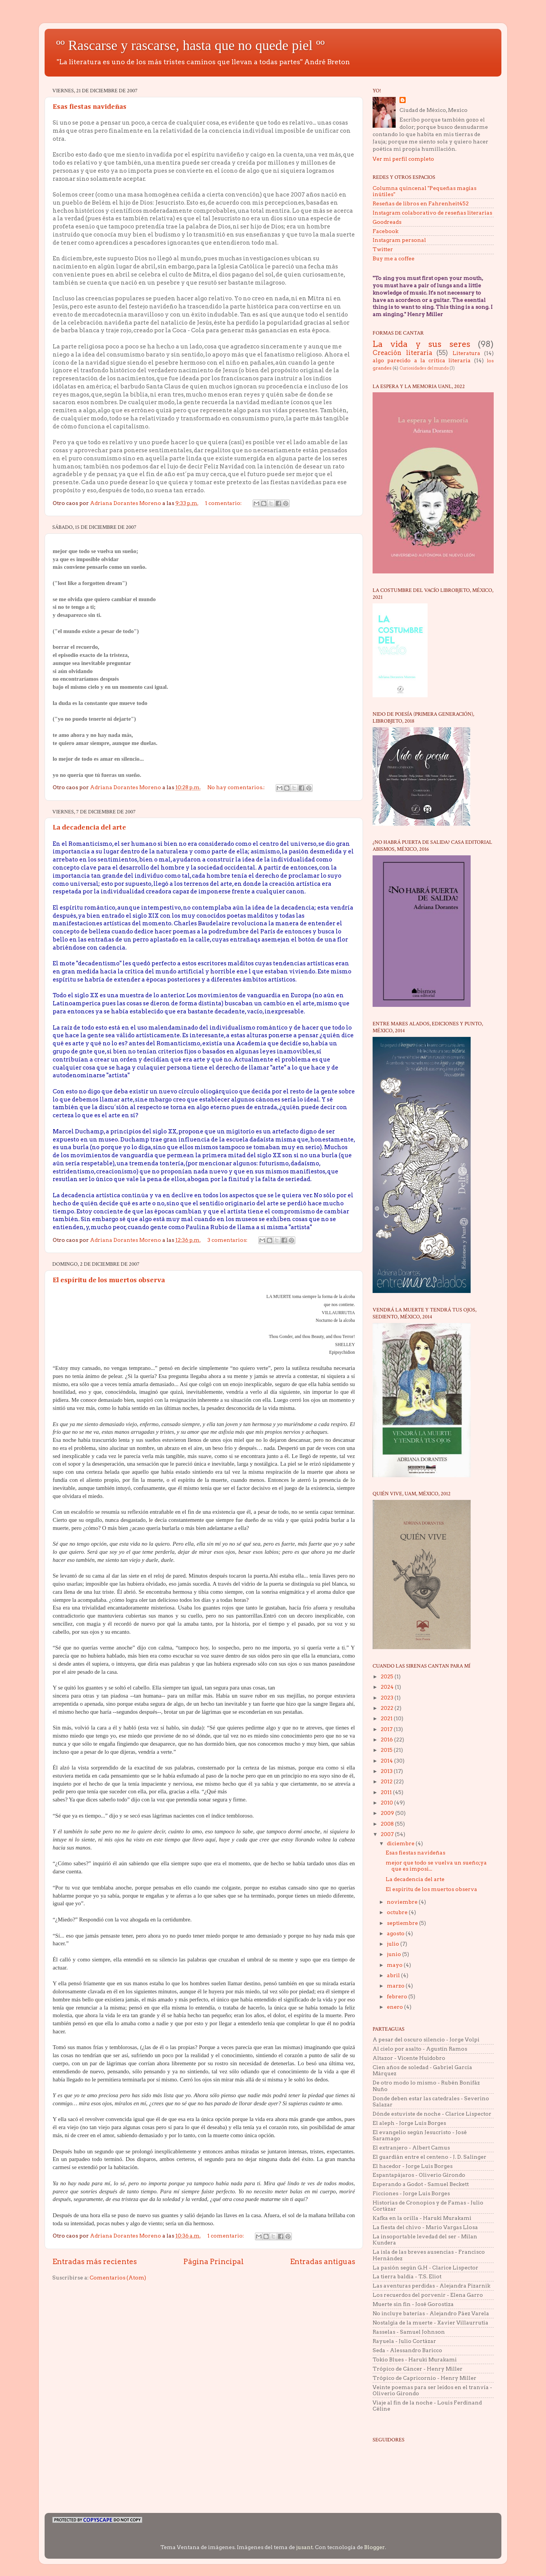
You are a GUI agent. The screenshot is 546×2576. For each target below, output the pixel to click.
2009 (388, 1813)
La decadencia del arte (89, 827)
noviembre (403, 1902)
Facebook (385, 231)
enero (395, 2007)
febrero (397, 1996)
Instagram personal (399, 240)
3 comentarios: (227, 1240)
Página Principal (213, 2261)
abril (394, 1975)
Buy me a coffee (393, 258)
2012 (387, 1781)
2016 (387, 1739)
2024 (388, 1687)
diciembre (401, 1843)
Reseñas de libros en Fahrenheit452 (421, 203)
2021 (387, 1718)
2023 (388, 1698)
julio (393, 1944)
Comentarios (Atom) (118, 2277)
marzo (396, 1986)
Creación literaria (402, 353)
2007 (388, 1834)
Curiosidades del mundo (424, 368)
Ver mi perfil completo (403, 159)
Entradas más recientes (94, 2261)
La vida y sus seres (421, 344)
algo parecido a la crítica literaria (422, 360)
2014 (387, 1761)
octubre (398, 1912)
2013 (387, 1771)
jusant (304, 2547)
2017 (387, 1729)
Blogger (374, 2547)
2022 (388, 1708)
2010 (387, 1803)
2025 (388, 1676)
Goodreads (387, 222)
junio (394, 1954)
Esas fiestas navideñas (90, 106)
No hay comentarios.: (236, 787)
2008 (388, 1824)
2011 (387, 1792)
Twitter (383, 249)
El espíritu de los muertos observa (109, 1280)
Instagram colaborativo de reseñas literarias (432, 213)
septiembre (403, 1923)
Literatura (466, 353)
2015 (387, 1750)
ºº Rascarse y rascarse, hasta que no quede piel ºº (190, 45)
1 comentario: (224, 503)
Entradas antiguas (322, 2261)
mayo (395, 1965)
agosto (396, 1933)
